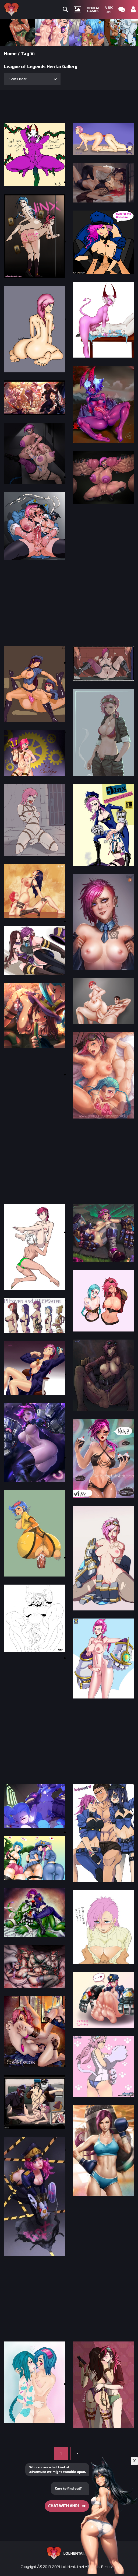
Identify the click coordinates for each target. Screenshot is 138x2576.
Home (10, 53)
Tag (25, 53)
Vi (32, 53)
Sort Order (18, 79)
